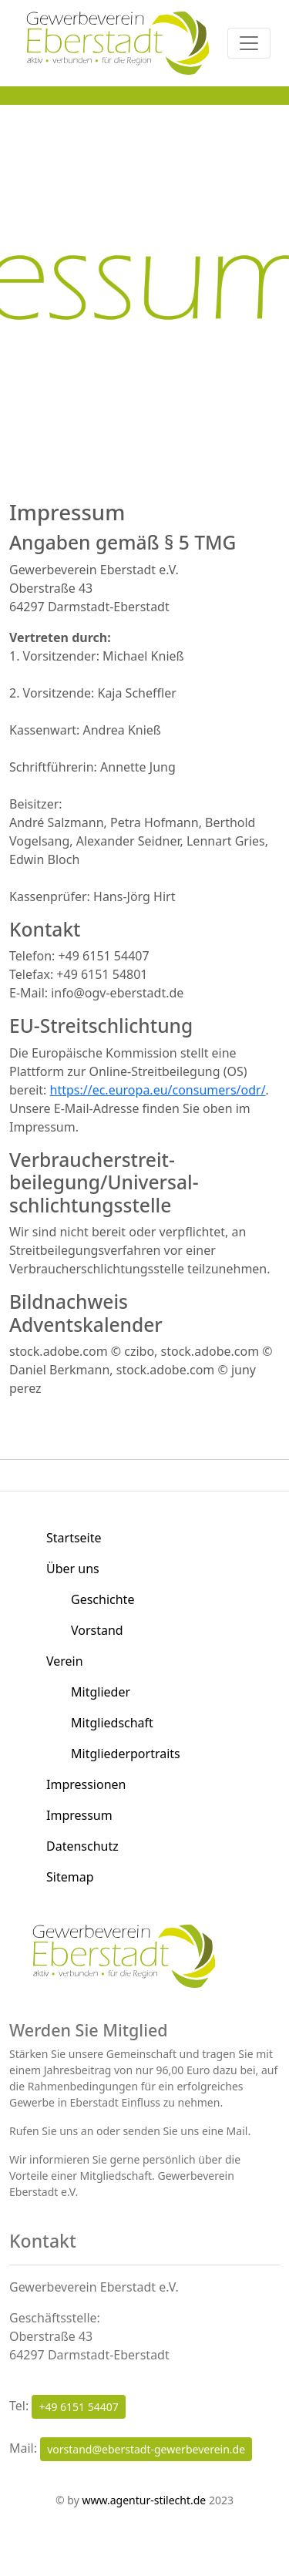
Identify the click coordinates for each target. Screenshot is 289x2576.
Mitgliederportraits (125, 1753)
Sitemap (70, 1876)
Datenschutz (82, 1846)
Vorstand (97, 1630)
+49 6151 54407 (78, 2406)
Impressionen (86, 1784)
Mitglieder (100, 1691)
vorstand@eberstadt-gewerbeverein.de (146, 2449)
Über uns (72, 1568)
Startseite (74, 1537)
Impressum (79, 1815)
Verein (64, 1661)
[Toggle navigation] (249, 43)
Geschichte (102, 1599)
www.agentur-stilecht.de (144, 2500)
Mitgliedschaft (112, 1722)
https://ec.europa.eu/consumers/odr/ (158, 1089)
